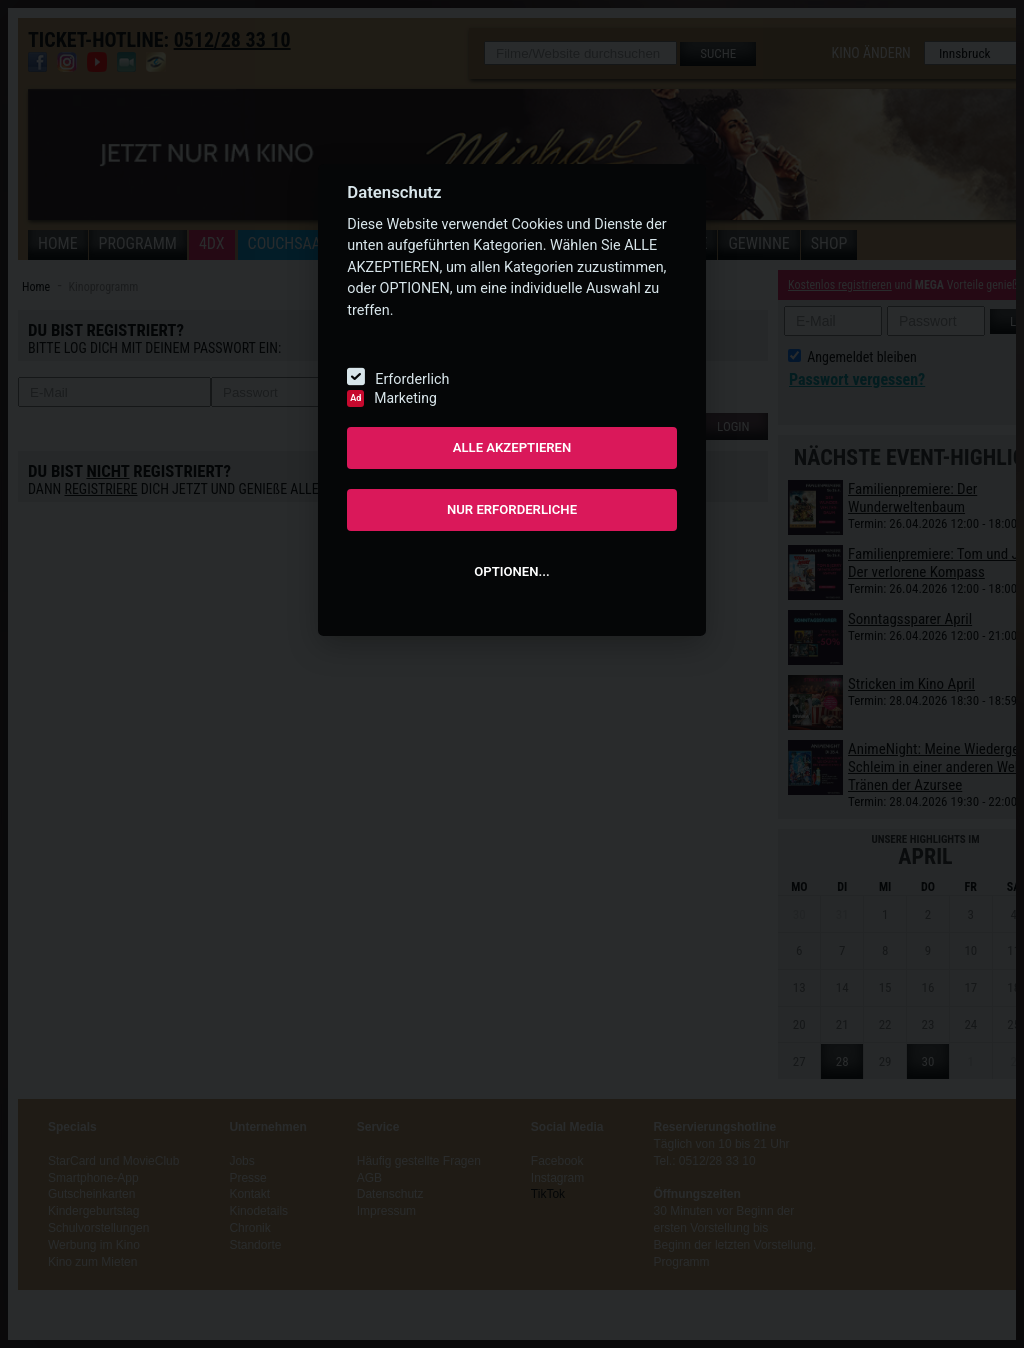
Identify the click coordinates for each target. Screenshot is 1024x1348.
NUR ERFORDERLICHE (512, 509)
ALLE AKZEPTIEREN (512, 447)
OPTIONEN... (511, 571)
